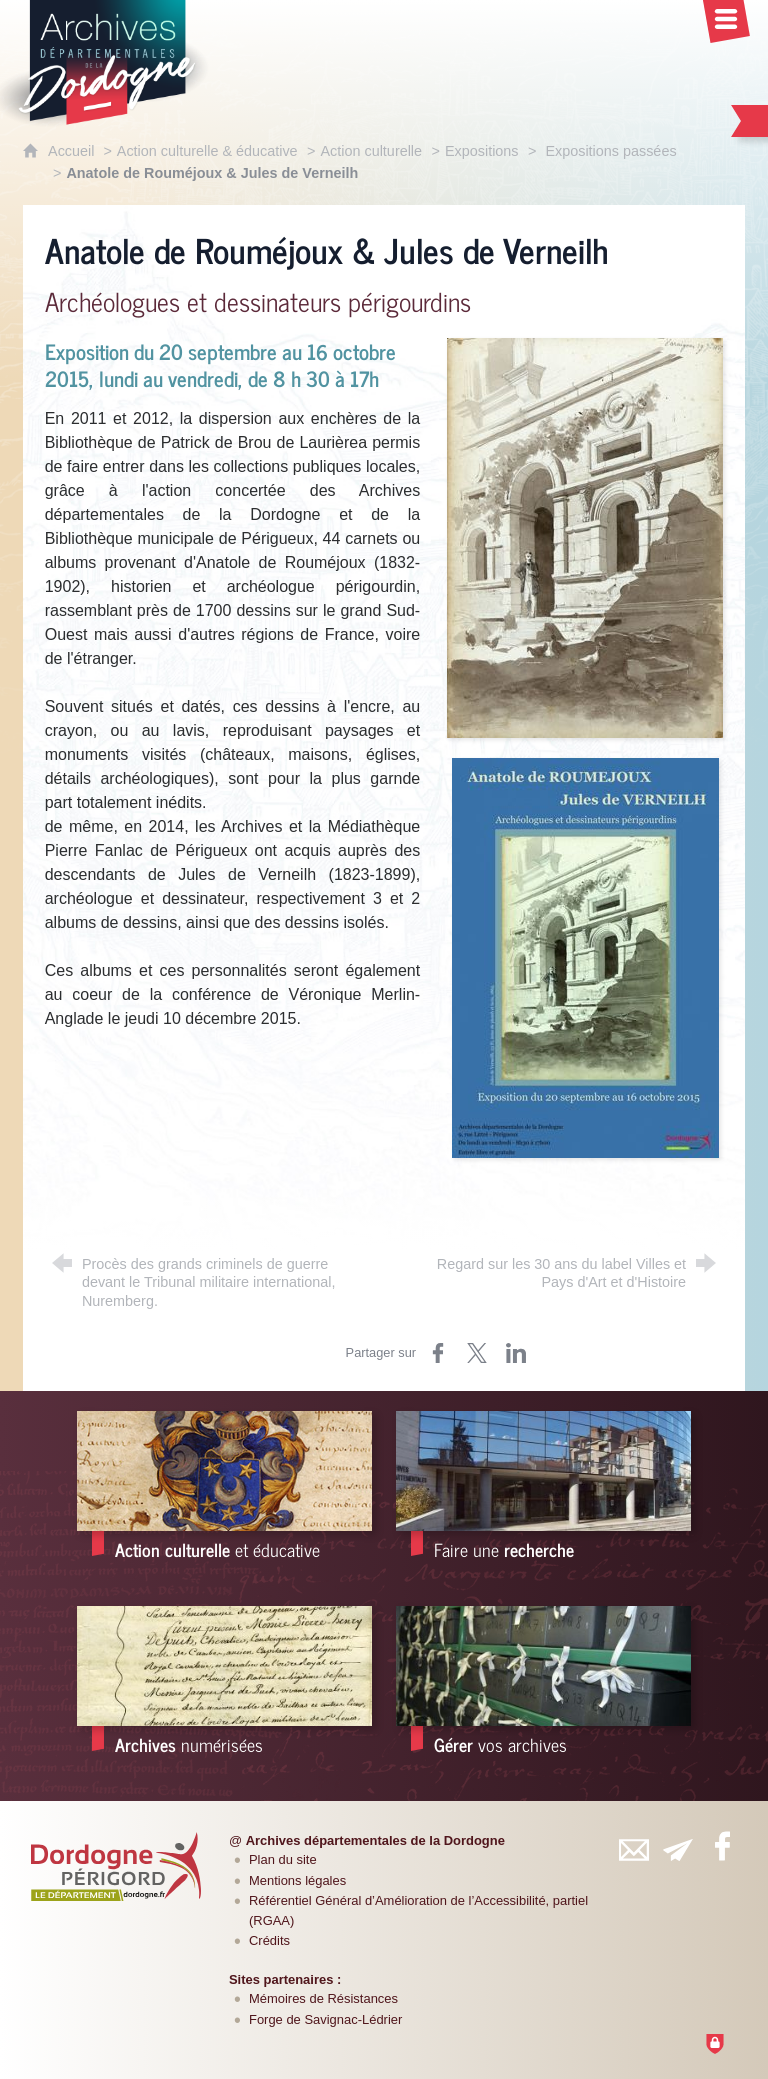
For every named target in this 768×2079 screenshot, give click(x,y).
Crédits (269, 1940)
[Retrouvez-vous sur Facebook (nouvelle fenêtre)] (722, 1846)
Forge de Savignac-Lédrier (325, 2019)
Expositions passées (608, 151)
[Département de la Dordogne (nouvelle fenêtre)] (116, 1866)
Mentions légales (297, 1880)
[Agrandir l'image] (585, 537)
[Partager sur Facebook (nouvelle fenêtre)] (438, 1353)
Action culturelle (371, 151)
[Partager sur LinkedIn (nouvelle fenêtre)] (516, 1353)
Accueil (73, 151)
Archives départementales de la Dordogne (375, 1840)
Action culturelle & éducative (207, 151)
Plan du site (283, 1859)
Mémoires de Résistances (323, 1998)
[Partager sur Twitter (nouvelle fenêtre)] (477, 1353)
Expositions (482, 151)
